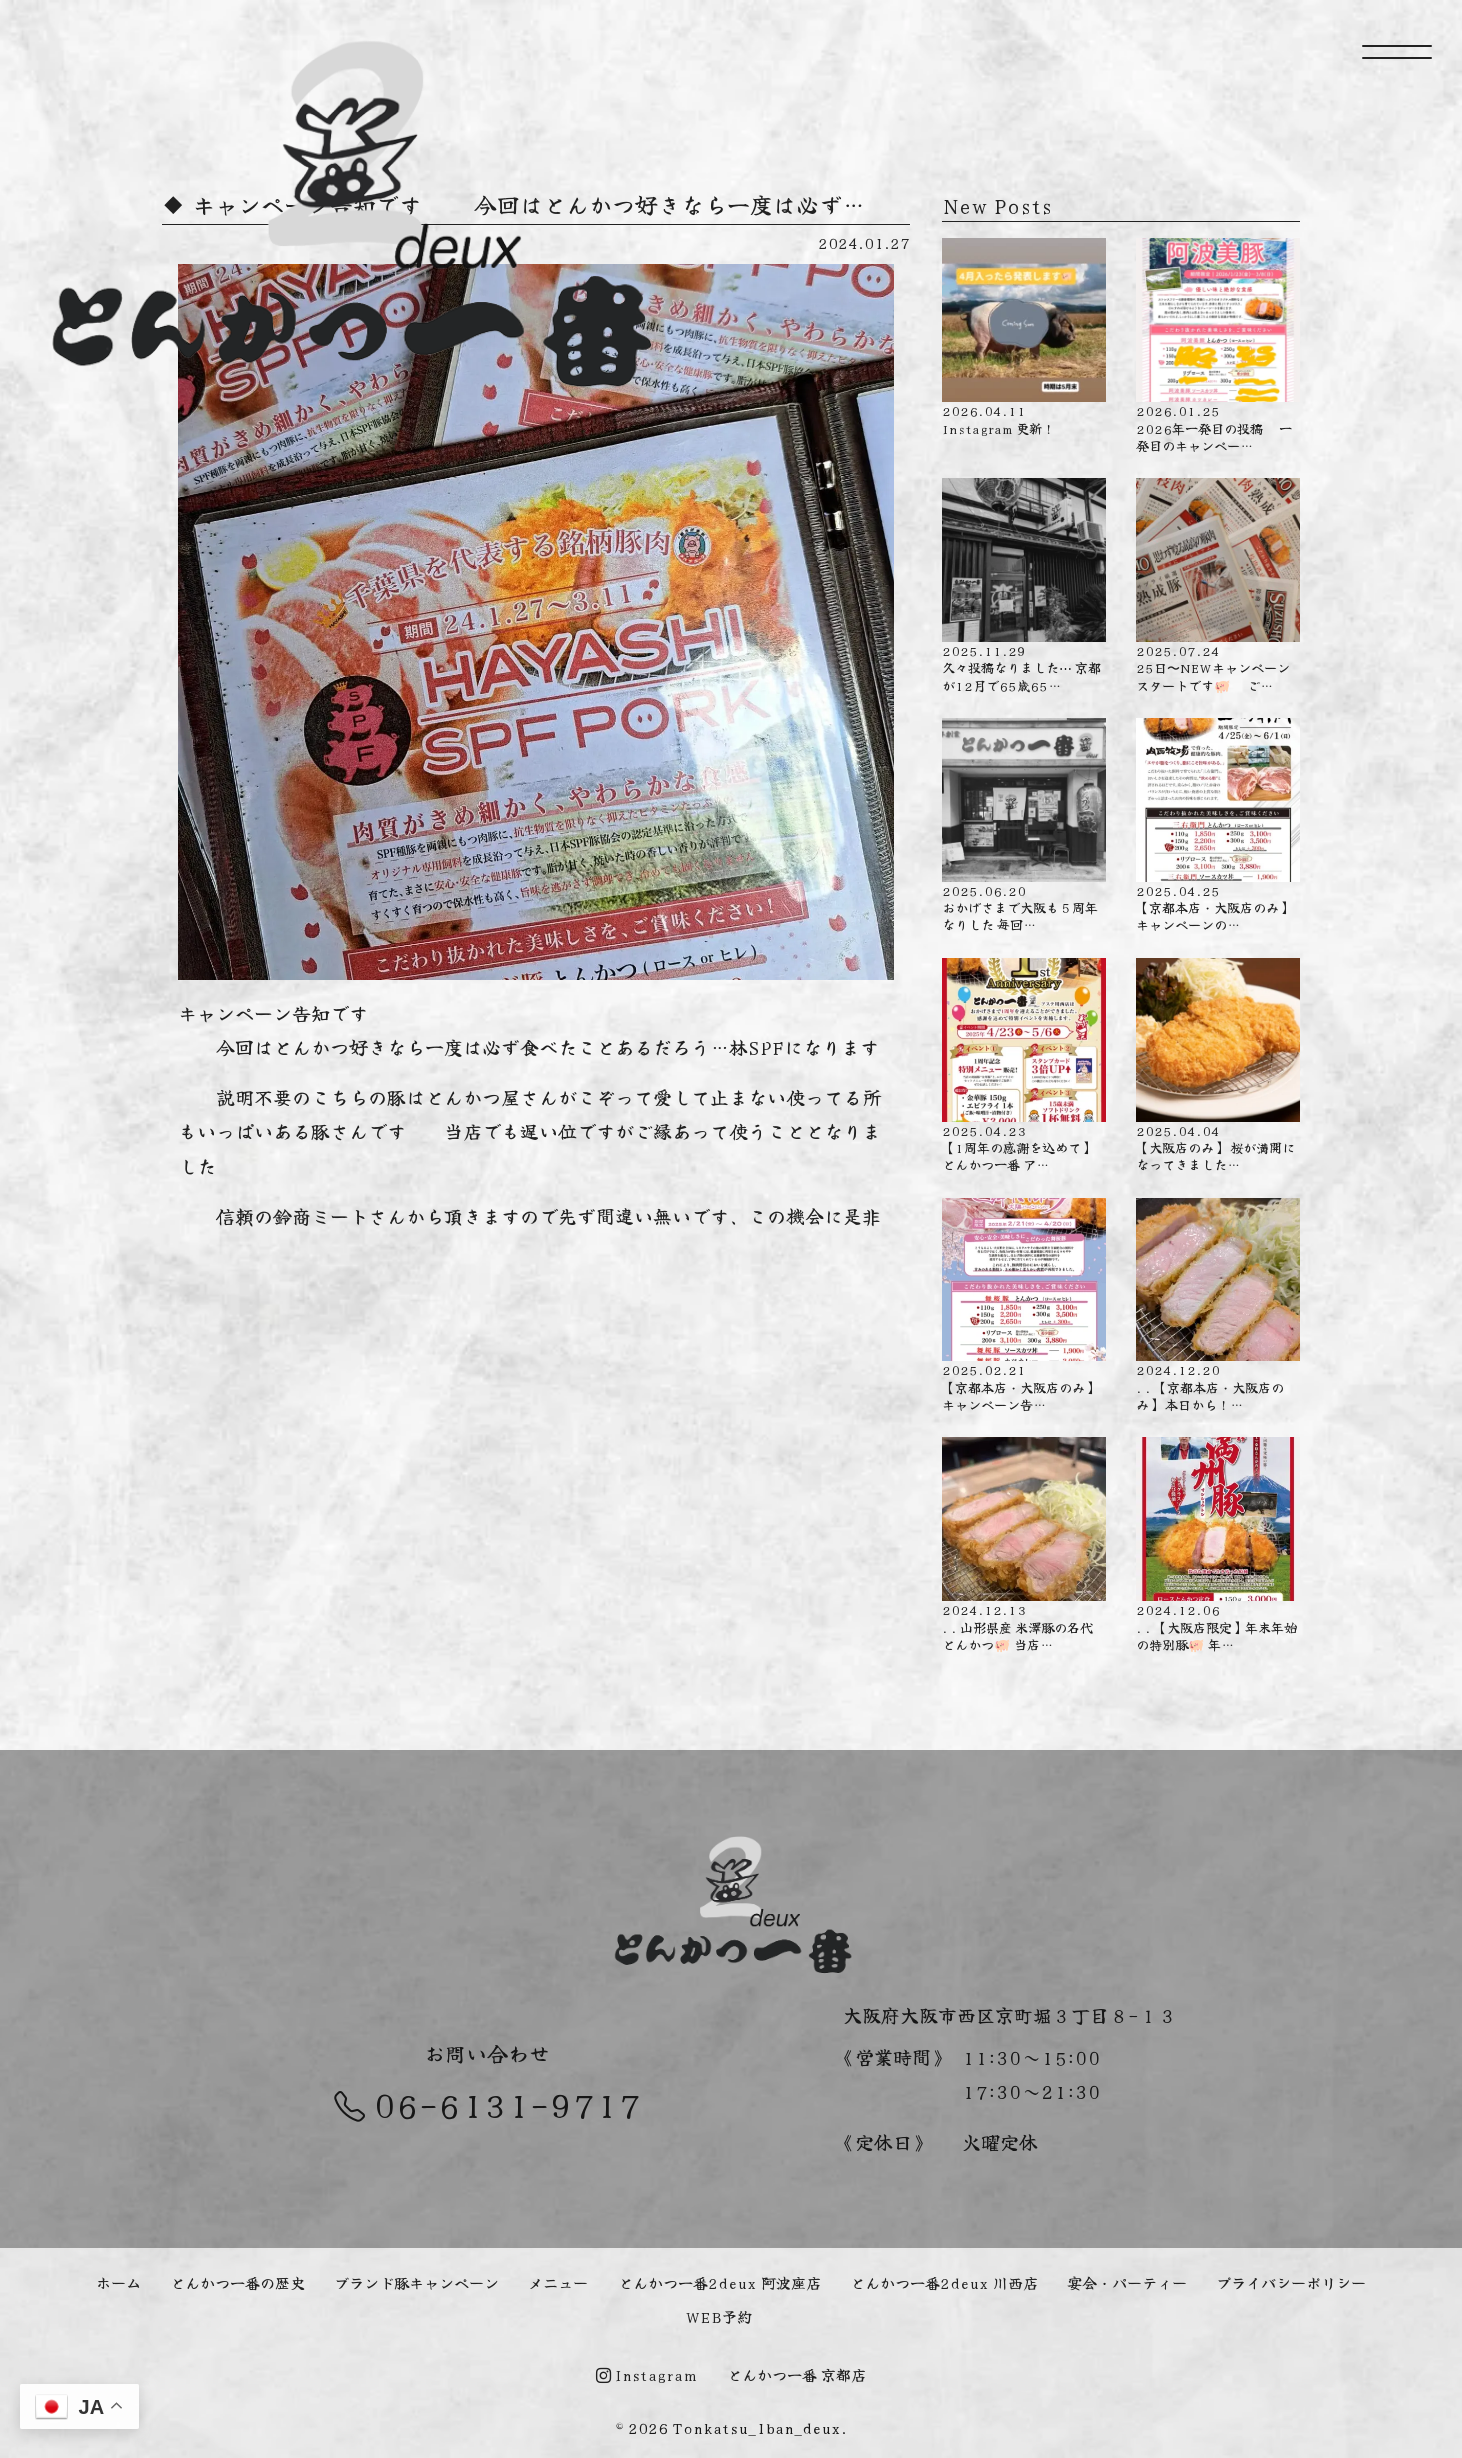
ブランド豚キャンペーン (416, 2282)
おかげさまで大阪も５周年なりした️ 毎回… (1024, 826)
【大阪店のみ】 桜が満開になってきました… (1218, 1066)
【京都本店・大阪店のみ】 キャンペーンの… (1218, 826)
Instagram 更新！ (1024, 337)
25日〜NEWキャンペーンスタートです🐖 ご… (1218, 586)
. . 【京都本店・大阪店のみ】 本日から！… (1218, 1306)
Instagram (646, 2374)
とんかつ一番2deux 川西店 (944, 2282)
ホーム (118, 2282)
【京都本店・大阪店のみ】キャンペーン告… (1024, 1306)
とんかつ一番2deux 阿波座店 (719, 2282)
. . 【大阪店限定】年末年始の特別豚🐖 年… (1218, 1545)
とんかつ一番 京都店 (796, 2374)
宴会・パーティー (1127, 2282)
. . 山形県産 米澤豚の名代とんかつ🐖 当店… (1024, 1545)
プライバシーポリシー (1291, 2282)
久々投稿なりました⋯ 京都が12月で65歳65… (1024, 586)
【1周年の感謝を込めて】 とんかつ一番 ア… (1024, 1066)
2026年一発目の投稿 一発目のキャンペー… (1218, 346)
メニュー (558, 2282)
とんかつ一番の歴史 (237, 2282)
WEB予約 (719, 2316)
